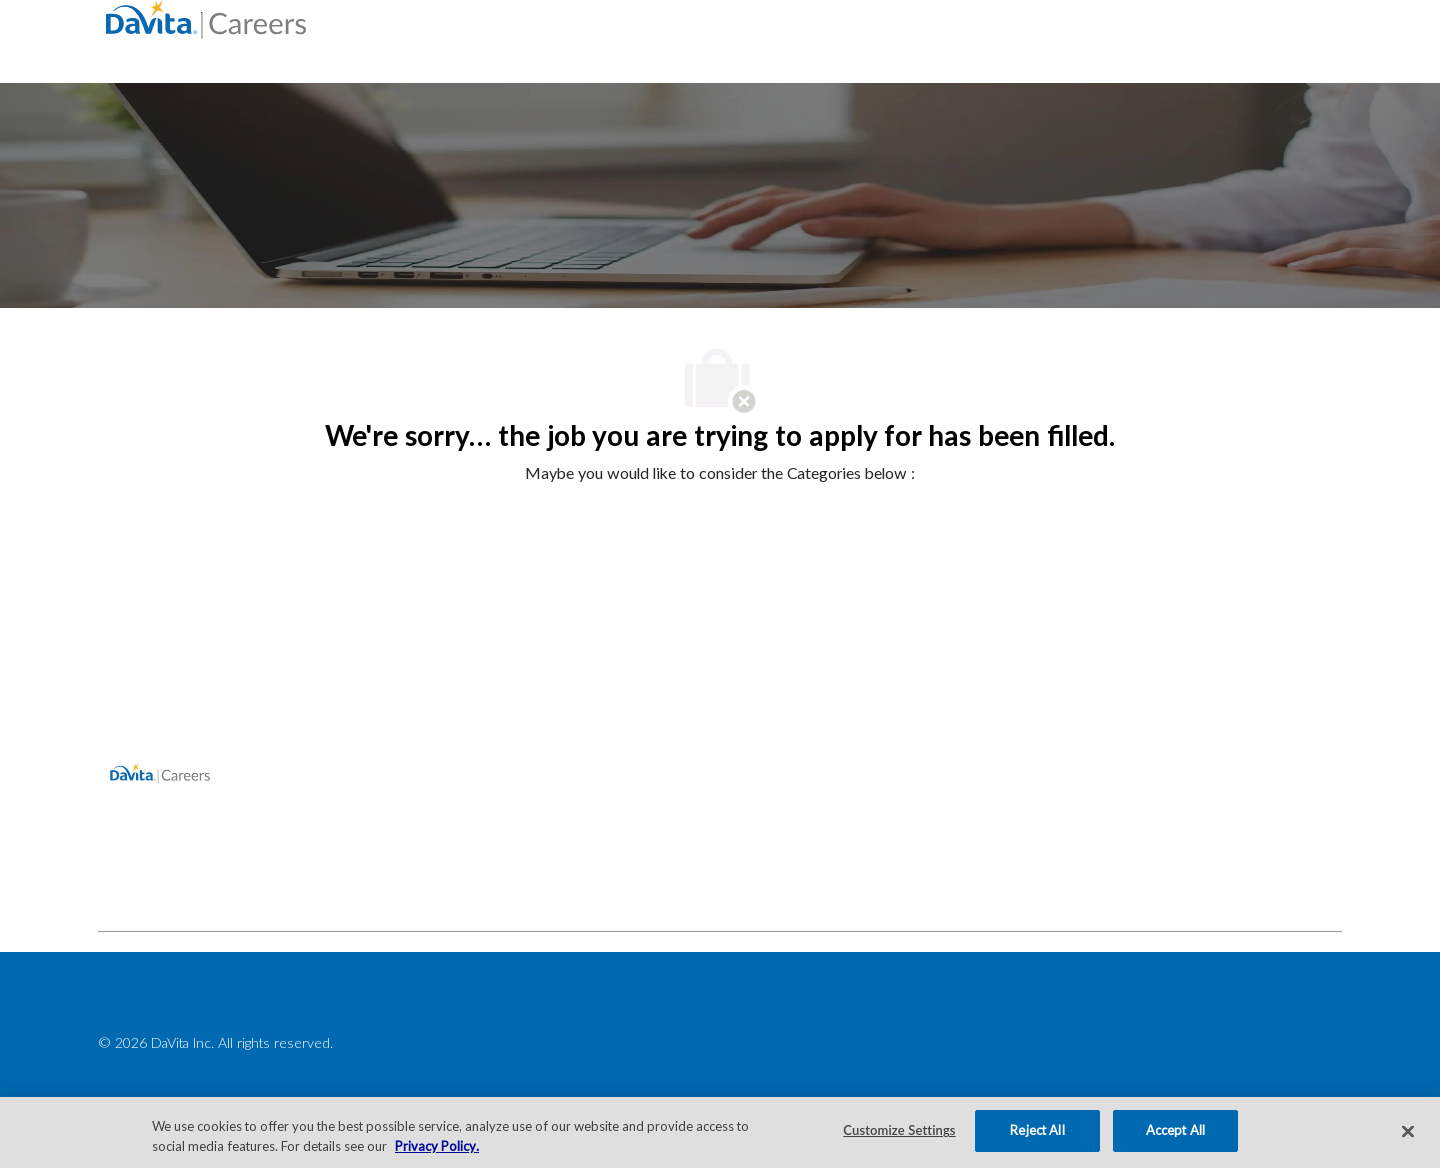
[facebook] (122, 887)
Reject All (1037, 1130)
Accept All (1175, 1130)
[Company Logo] (206, 18)
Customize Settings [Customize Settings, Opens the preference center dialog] (899, 1130)
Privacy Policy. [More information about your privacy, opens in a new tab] (437, 1146)
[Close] (1408, 1131)
